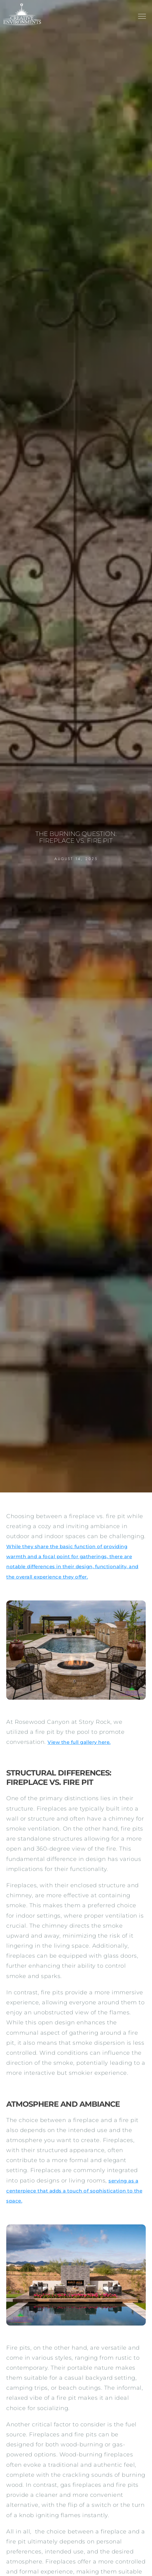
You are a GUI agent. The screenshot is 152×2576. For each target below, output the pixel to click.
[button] (142, 17)
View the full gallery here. (79, 1742)
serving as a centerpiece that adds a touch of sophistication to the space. (74, 2191)
